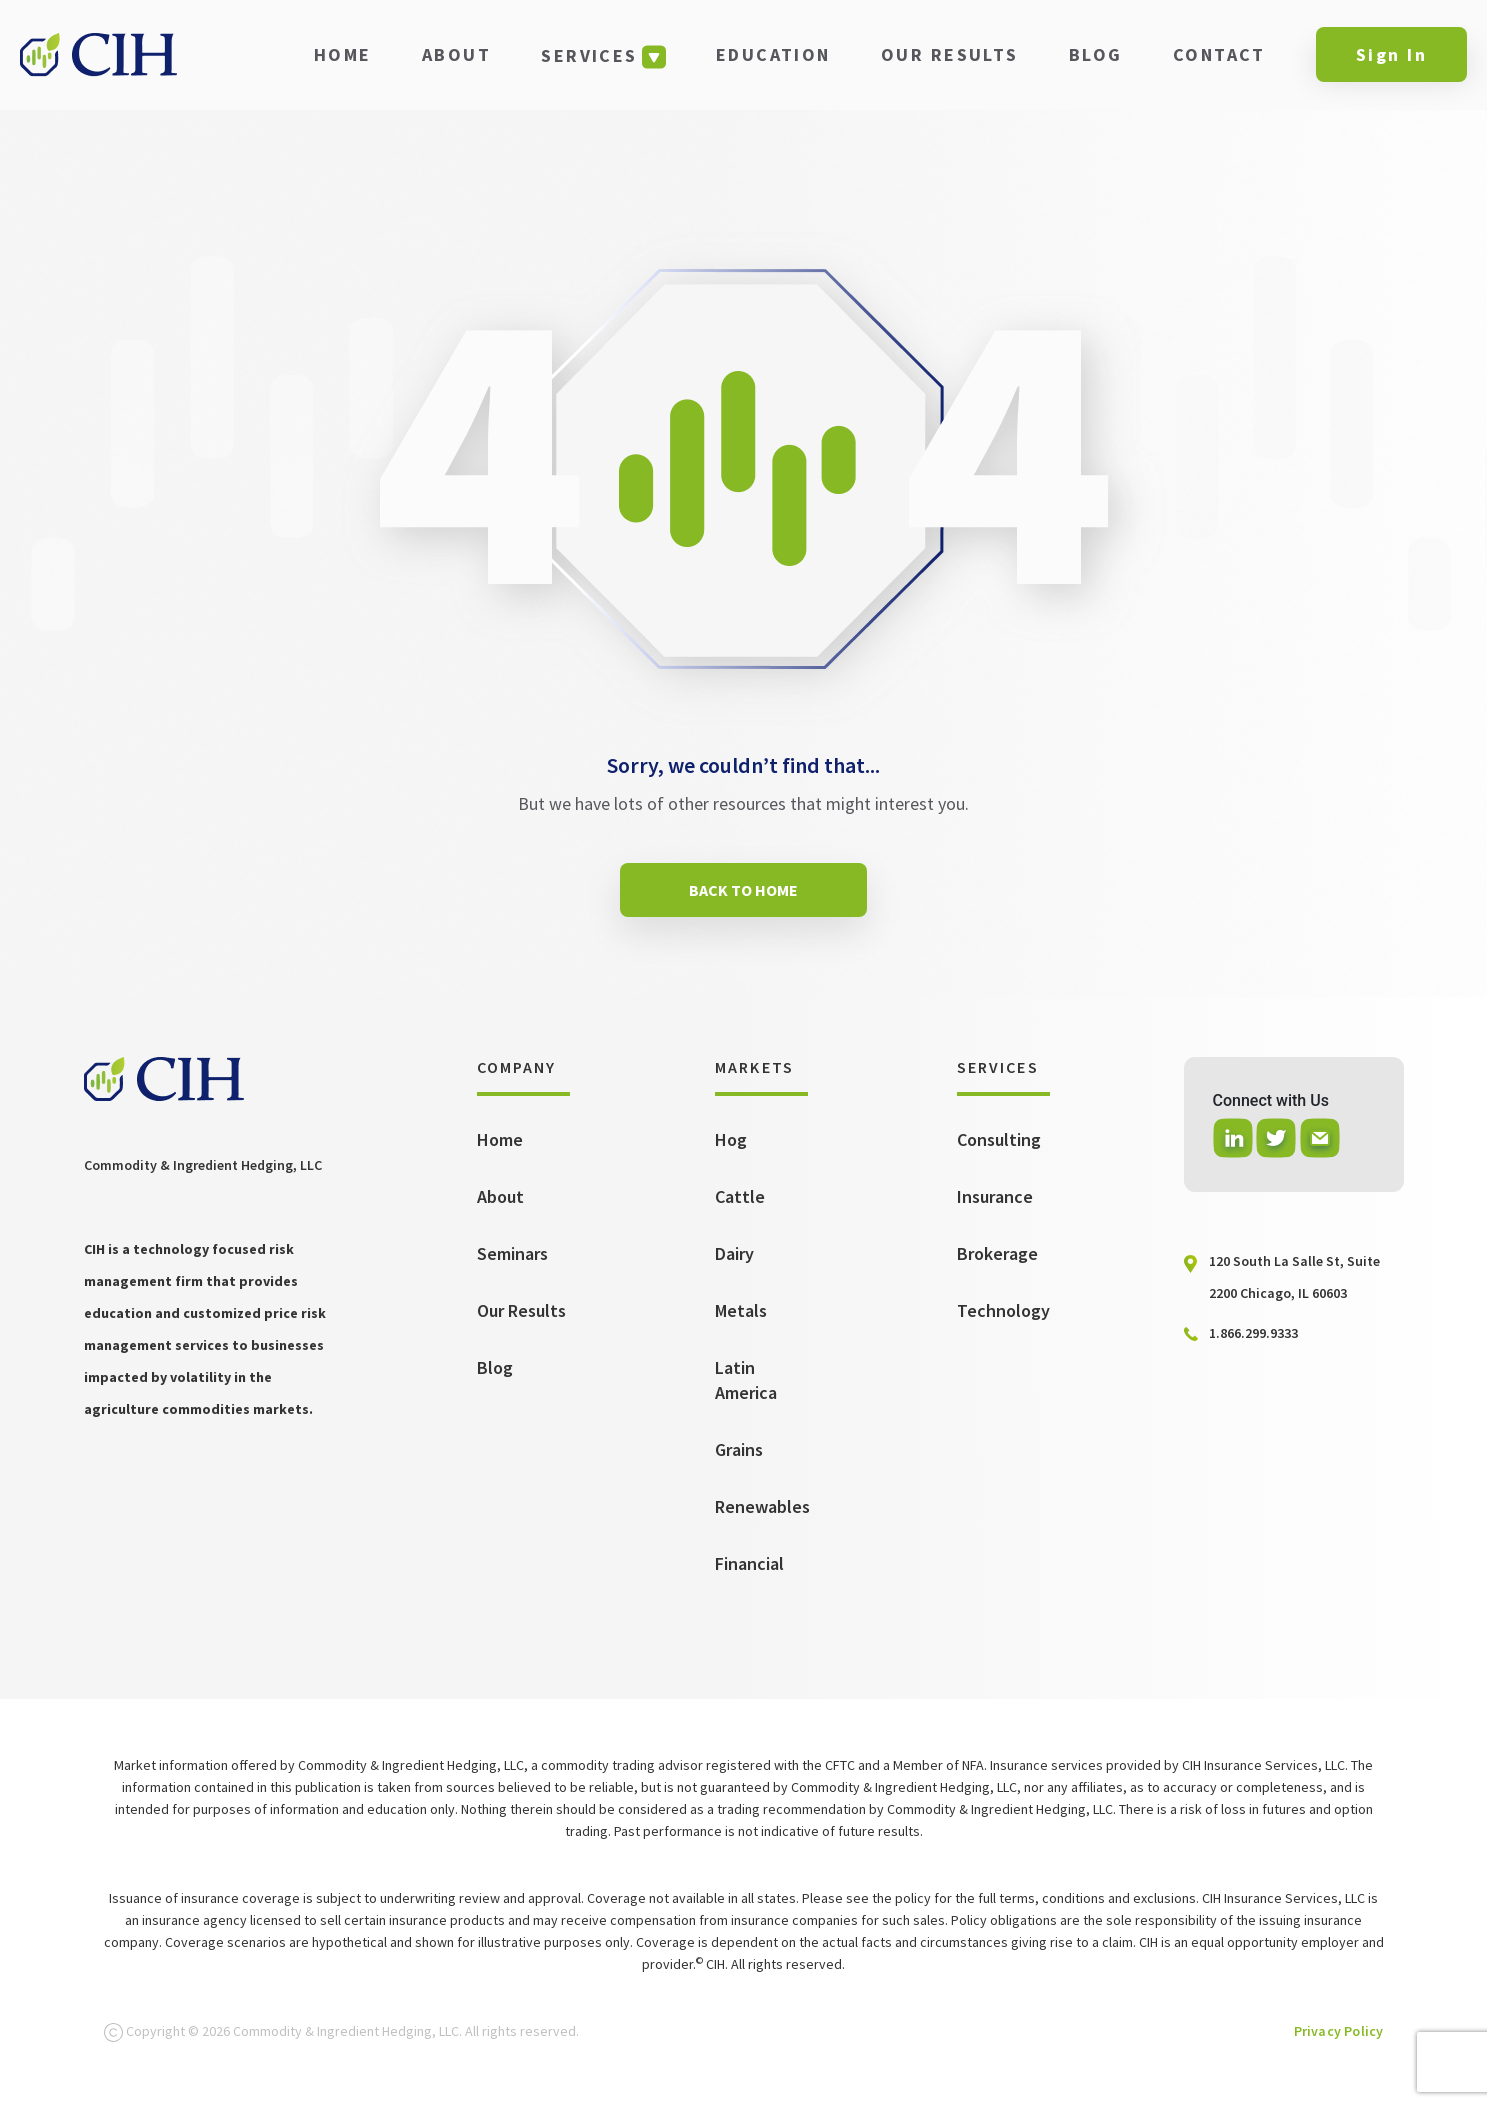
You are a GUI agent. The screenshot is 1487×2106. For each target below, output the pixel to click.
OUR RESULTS (950, 54)
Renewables (762, 1506)
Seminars (512, 1253)
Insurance (995, 1196)
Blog (495, 1367)
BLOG (1096, 54)
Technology (1003, 1310)
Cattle (740, 1196)
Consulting (999, 1139)
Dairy (734, 1253)
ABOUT (456, 54)
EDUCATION (773, 54)
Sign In (1391, 54)
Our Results (521, 1310)
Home (500, 1139)
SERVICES (589, 55)
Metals (741, 1310)
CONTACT (1219, 54)
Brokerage (997, 1253)
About (500, 1196)
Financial (749, 1563)
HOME (343, 54)
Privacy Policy (1339, 2031)
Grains (739, 1449)
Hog (731, 1139)
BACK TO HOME (743, 890)
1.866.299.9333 (1253, 1333)
